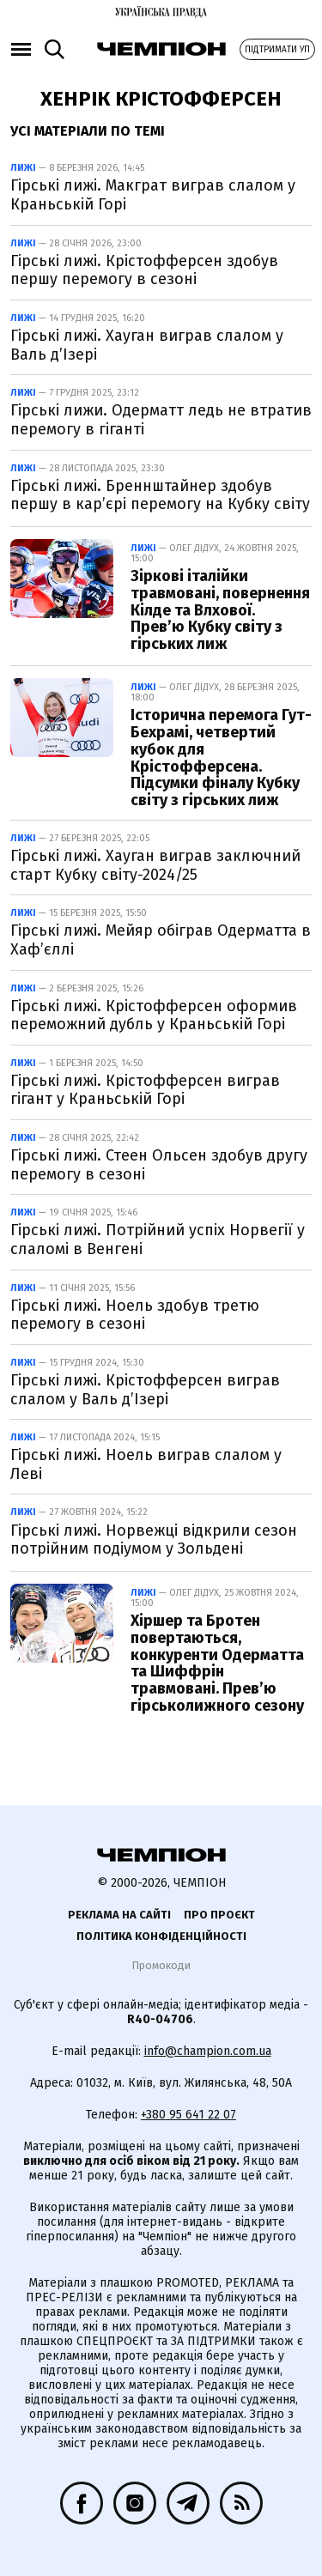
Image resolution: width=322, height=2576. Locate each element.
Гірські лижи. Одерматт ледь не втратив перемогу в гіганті (161, 420)
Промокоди (161, 1965)
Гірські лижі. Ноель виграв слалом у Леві (146, 1464)
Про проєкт (219, 1914)
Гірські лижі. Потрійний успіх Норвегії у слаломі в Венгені (157, 1239)
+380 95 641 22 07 (188, 2114)
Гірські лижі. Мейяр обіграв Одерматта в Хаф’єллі (160, 940)
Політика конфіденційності (161, 1936)
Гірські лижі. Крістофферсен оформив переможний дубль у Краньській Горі (153, 1015)
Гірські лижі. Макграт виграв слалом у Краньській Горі (152, 195)
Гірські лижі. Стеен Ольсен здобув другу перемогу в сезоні (158, 1165)
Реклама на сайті (119, 1914)
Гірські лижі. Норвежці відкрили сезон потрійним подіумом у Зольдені (153, 1540)
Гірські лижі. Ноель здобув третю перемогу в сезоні (134, 1315)
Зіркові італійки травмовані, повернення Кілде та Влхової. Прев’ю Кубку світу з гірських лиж (220, 610)
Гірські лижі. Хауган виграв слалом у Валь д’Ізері (146, 345)
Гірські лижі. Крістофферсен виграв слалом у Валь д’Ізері (145, 1390)
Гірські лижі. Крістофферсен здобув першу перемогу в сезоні (144, 270)
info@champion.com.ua (207, 2051)
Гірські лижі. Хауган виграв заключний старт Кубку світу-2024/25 (155, 865)
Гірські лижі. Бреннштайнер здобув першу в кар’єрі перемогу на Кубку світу (160, 495)
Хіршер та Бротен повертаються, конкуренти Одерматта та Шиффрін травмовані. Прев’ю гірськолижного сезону (217, 1663)
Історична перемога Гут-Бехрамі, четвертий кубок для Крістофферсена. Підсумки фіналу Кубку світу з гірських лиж (221, 757)
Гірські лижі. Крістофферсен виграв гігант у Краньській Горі (145, 1090)
